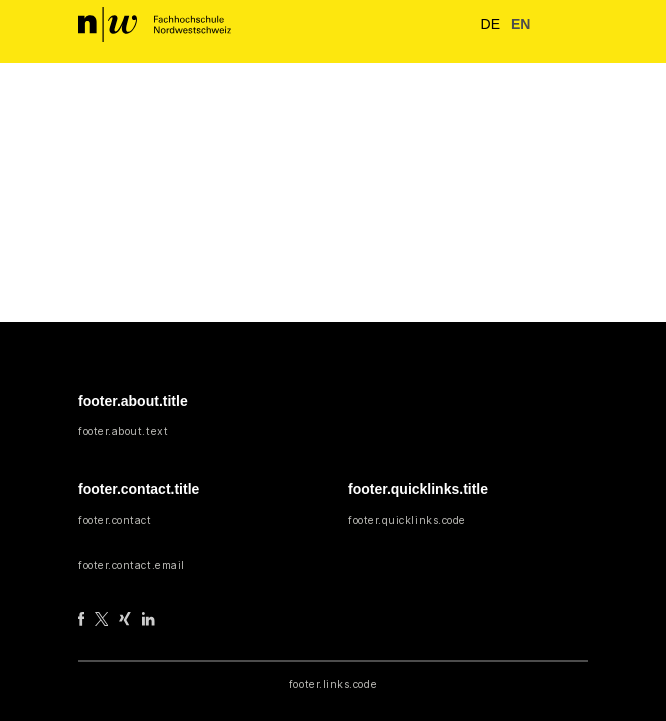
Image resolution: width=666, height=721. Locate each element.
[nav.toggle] (574, 25)
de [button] (485, 23)
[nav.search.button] (449, 24)
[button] (546, 25)
